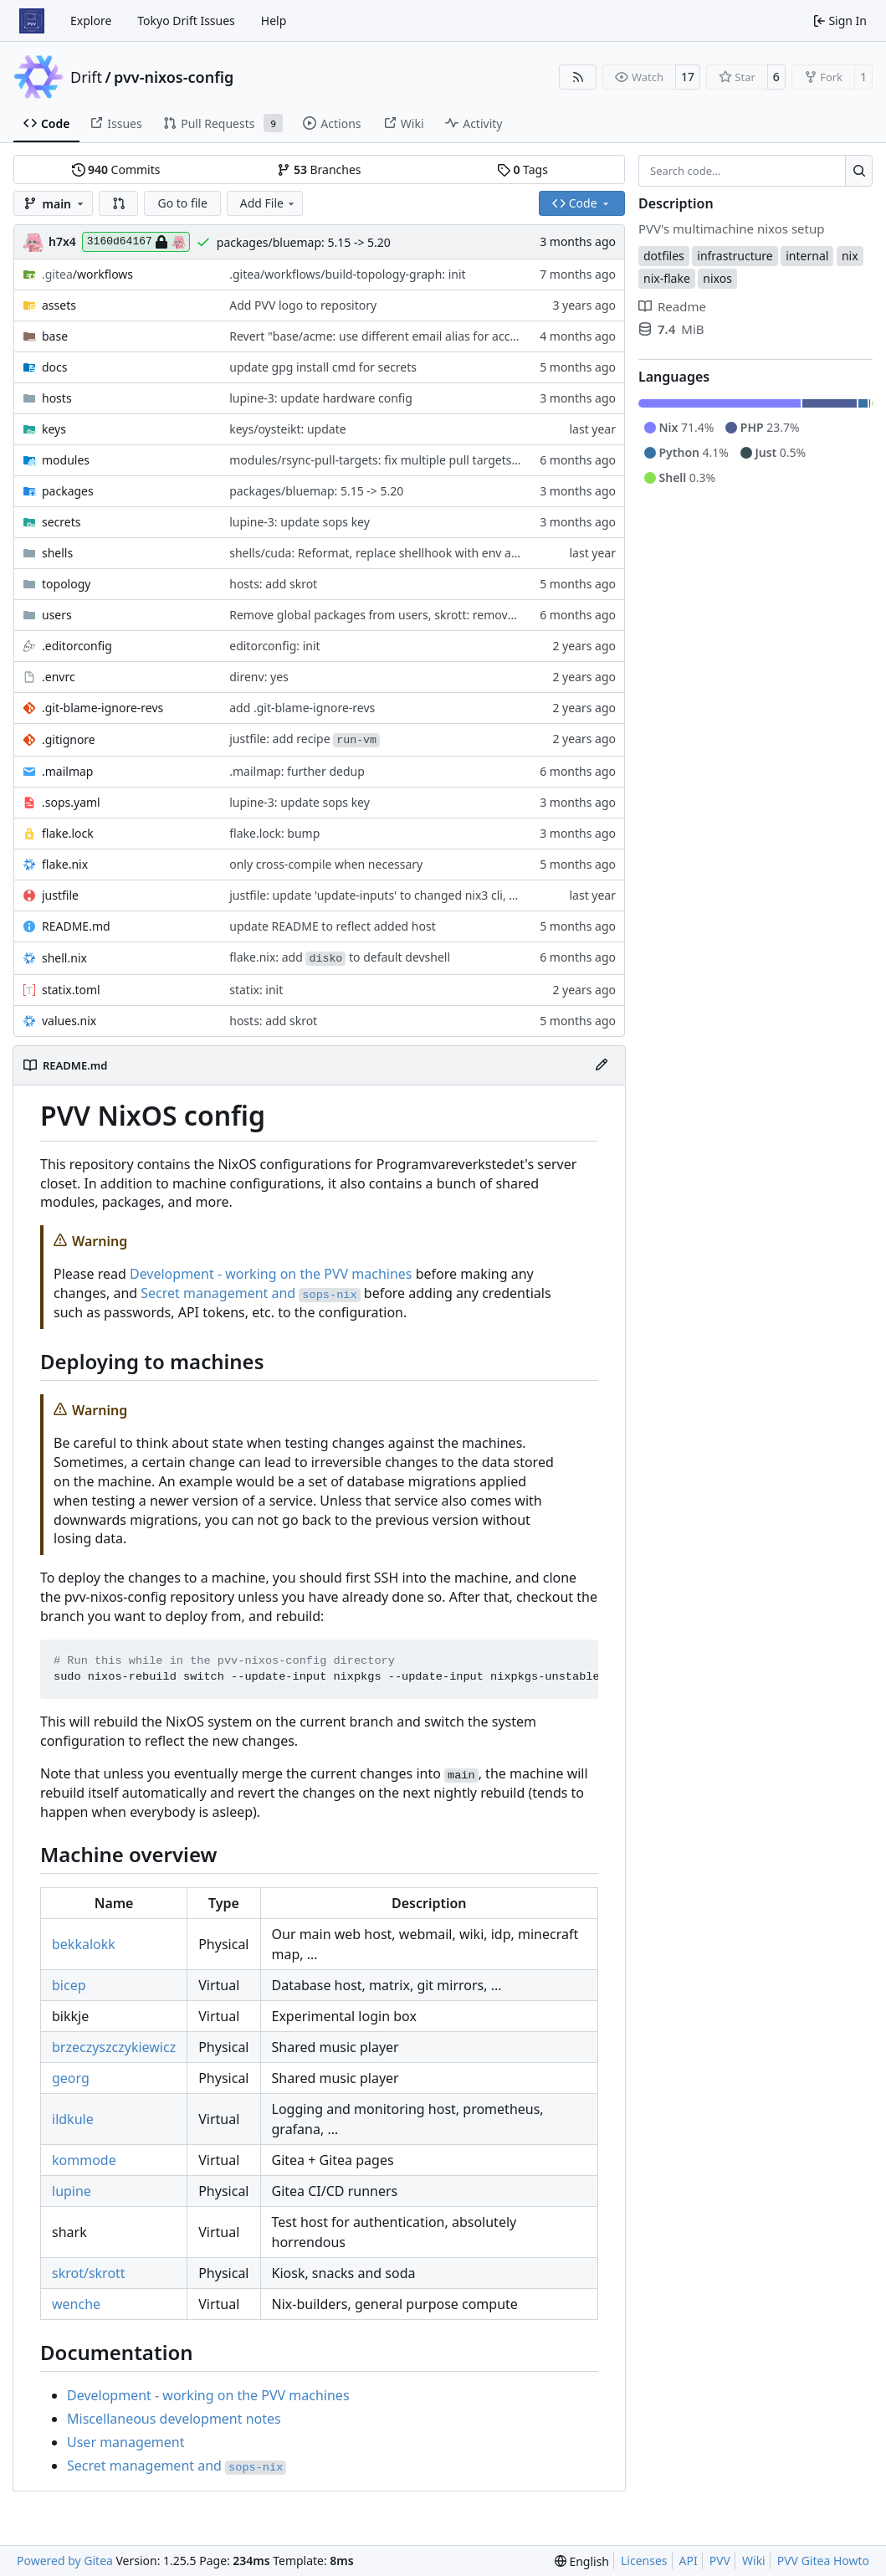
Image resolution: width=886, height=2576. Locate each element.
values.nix (69, 1021)
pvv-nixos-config (173, 77)
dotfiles (663, 256)
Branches (319, 169)
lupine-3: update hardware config (320, 398)
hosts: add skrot (273, 584)
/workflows (87, 274)
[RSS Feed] (578, 77)
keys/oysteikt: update (287, 429)
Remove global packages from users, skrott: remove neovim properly (418, 615)
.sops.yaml (71, 802)
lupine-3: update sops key (299, 522)
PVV (719, 2560)
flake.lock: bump (274, 833)
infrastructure (734, 256)
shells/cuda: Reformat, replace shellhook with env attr (377, 553)
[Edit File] (601, 1065)
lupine (71, 2191)
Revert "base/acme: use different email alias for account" (384, 336)
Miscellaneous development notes (174, 2418)
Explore (90, 20)
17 (687, 77)
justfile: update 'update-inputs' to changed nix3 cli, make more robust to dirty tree (454, 895)
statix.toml (71, 990)
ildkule (73, 2119)
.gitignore (68, 739)
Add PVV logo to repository (302, 305)
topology (66, 584)
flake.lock (68, 833)
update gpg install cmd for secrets (323, 367)
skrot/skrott (88, 2273)
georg (71, 2078)
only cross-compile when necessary (326, 864)
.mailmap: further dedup (297, 771)
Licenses (644, 2560)
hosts (57, 398)
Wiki (754, 2560)
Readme (672, 306)
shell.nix (64, 958)
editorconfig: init (274, 646)
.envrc (58, 677)
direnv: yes (259, 677)
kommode (84, 2160)
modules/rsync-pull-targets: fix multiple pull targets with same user (413, 460)
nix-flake (666, 278)
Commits (116, 169)
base (55, 336)
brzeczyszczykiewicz (114, 2047)
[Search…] (859, 171)
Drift (86, 77)
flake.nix (65, 864)
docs (55, 367)
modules (66, 460)
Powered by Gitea (65, 2560)
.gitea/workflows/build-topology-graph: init (347, 274)
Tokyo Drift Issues (186, 20)
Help (274, 20)
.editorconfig (77, 646)
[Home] (31, 21)
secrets (61, 522)
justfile (60, 895)
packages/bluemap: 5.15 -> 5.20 (304, 242)
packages (68, 491)
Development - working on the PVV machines (271, 1274)
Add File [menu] (268, 203)
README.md (76, 926)
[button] (119, 203)
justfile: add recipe (304, 739)
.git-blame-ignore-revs (102, 708)
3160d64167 (136, 241)
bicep (69, 1985)
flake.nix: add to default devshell (339, 957)
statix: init (256, 990)
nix (850, 256)
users (57, 615)
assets (59, 305)
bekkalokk (83, 1944)
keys (54, 429)
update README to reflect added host (332, 926)
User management (125, 2442)
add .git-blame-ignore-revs (302, 708)
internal (807, 256)
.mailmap (67, 771)
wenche (76, 2304)
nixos (717, 278)
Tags (522, 169)
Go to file (182, 203)
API (688, 2560)
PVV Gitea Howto (823, 2560)
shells (57, 553)
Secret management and (250, 1293)
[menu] (582, 2561)
